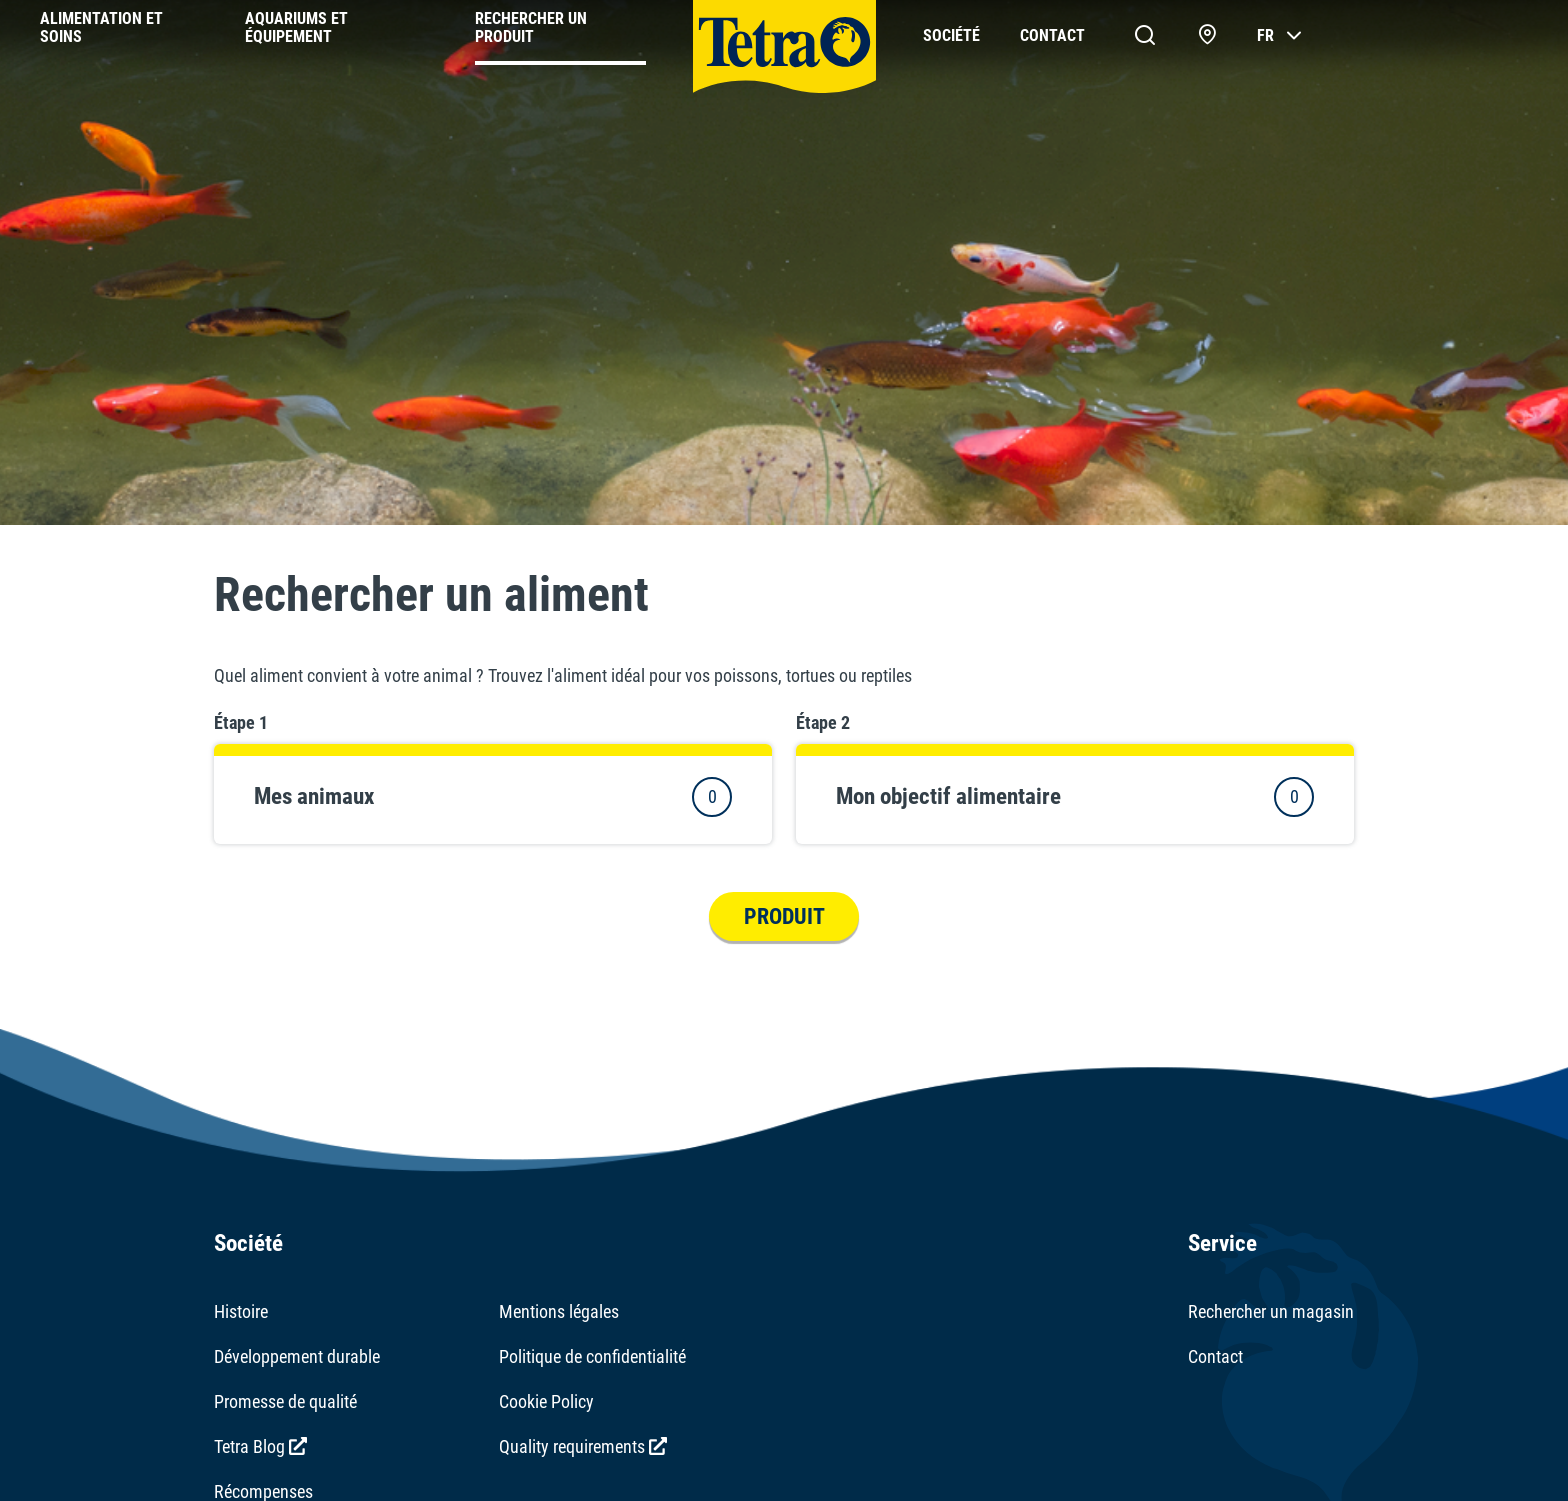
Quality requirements (583, 1446)
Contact (1215, 1356)
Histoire (241, 1311)
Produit (784, 916)
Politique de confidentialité (592, 1356)
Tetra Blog (260, 1446)
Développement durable (297, 1356)
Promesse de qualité (285, 1401)
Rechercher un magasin (1271, 1311)
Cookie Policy (546, 1401)
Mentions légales (559, 1311)
